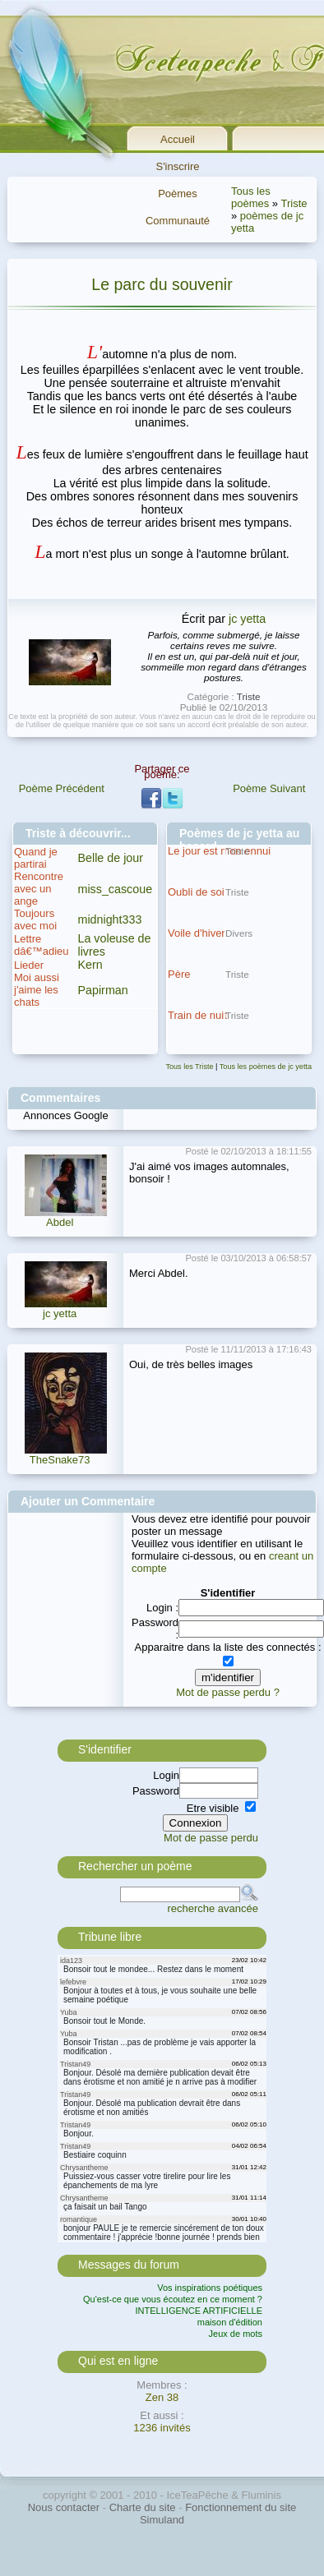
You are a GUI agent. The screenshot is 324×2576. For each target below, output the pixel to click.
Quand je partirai (36, 858)
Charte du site (142, 2507)
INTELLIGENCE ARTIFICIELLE (199, 2311)
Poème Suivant (269, 788)
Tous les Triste (189, 1066)
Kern (90, 964)
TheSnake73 (60, 1460)
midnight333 (110, 919)
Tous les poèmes (251, 197)
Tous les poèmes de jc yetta (266, 1066)
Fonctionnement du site (240, 2507)
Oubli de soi (196, 892)
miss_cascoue (115, 889)
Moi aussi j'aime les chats (36, 989)
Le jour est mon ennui (219, 851)
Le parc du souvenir (161, 284)
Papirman (103, 990)
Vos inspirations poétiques (209, 2288)
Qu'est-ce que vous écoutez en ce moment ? (172, 2299)
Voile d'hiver (196, 933)
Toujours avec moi (35, 919)
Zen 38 (162, 2397)
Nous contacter (64, 2507)
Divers (238, 933)
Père (179, 974)
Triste (293, 203)
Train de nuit (197, 1015)
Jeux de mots (235, 2334)
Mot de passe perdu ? (228, 1692)
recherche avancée (212, 1908)
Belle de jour (110, 857)
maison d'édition (229, 2322)
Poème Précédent (61, 788)
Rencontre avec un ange (38, 888)
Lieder (29, 965)
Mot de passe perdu (211, 1838)
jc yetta (247, 618)
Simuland (162, 2520)
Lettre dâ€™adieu (41, 945)
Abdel (59, 1222)
